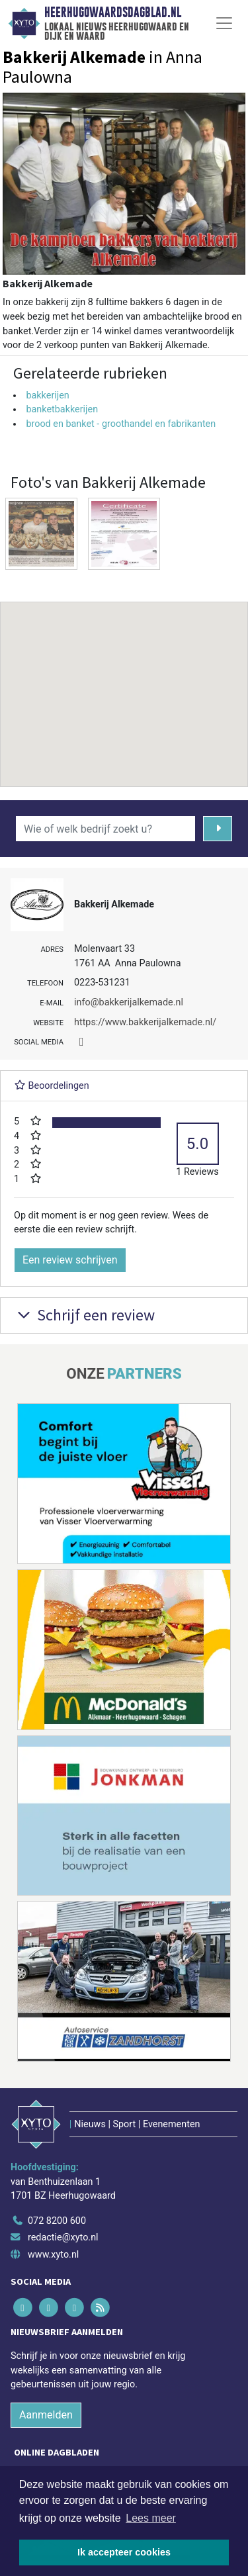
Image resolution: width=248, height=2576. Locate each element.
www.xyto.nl (53, 2254)
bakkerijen (47, 395)
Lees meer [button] (151, 2518)
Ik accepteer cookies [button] (124, 2552)
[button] (124, 681)
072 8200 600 (57, 2221)
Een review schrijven (70, 1260)
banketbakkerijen (62, 409)
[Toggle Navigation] (224, 23)
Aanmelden (46, 2415)
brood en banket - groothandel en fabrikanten (121, 424)
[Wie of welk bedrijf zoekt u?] (105, 828)
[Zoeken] (218, 828)
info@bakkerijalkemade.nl (128, 1002)
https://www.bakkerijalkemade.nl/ (145, 1022)
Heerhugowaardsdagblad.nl (112, 12)
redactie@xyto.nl (63, 2237)
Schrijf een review (84, 1315)
